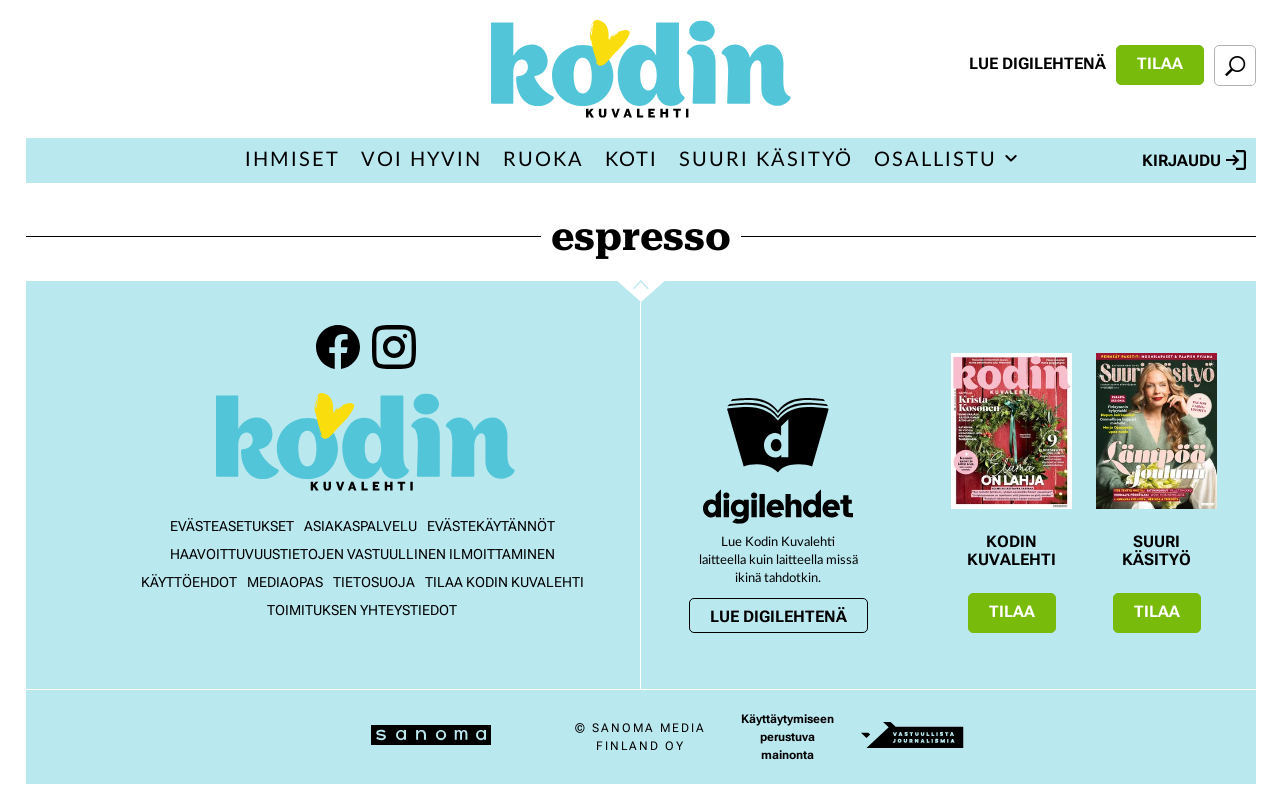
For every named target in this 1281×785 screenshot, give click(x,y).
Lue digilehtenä (1037, 63)
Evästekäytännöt (491, 526)
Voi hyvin (421, 160)
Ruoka (543, 160)
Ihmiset (292, 160)
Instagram (394, 347)
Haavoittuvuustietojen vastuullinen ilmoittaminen (362, 554)
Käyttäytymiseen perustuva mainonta (787, 737)
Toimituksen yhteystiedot (362, 610)
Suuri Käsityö (766, 160)
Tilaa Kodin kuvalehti (504, 582)
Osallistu (935, 160)
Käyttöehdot (189, 582)
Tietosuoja (374, 582)
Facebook (338, 347)
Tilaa (1160, 63)
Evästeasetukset (232, 526)
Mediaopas (285, 582)
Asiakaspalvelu (360, 526)
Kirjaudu (1194, 160)
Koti (631, 160)
